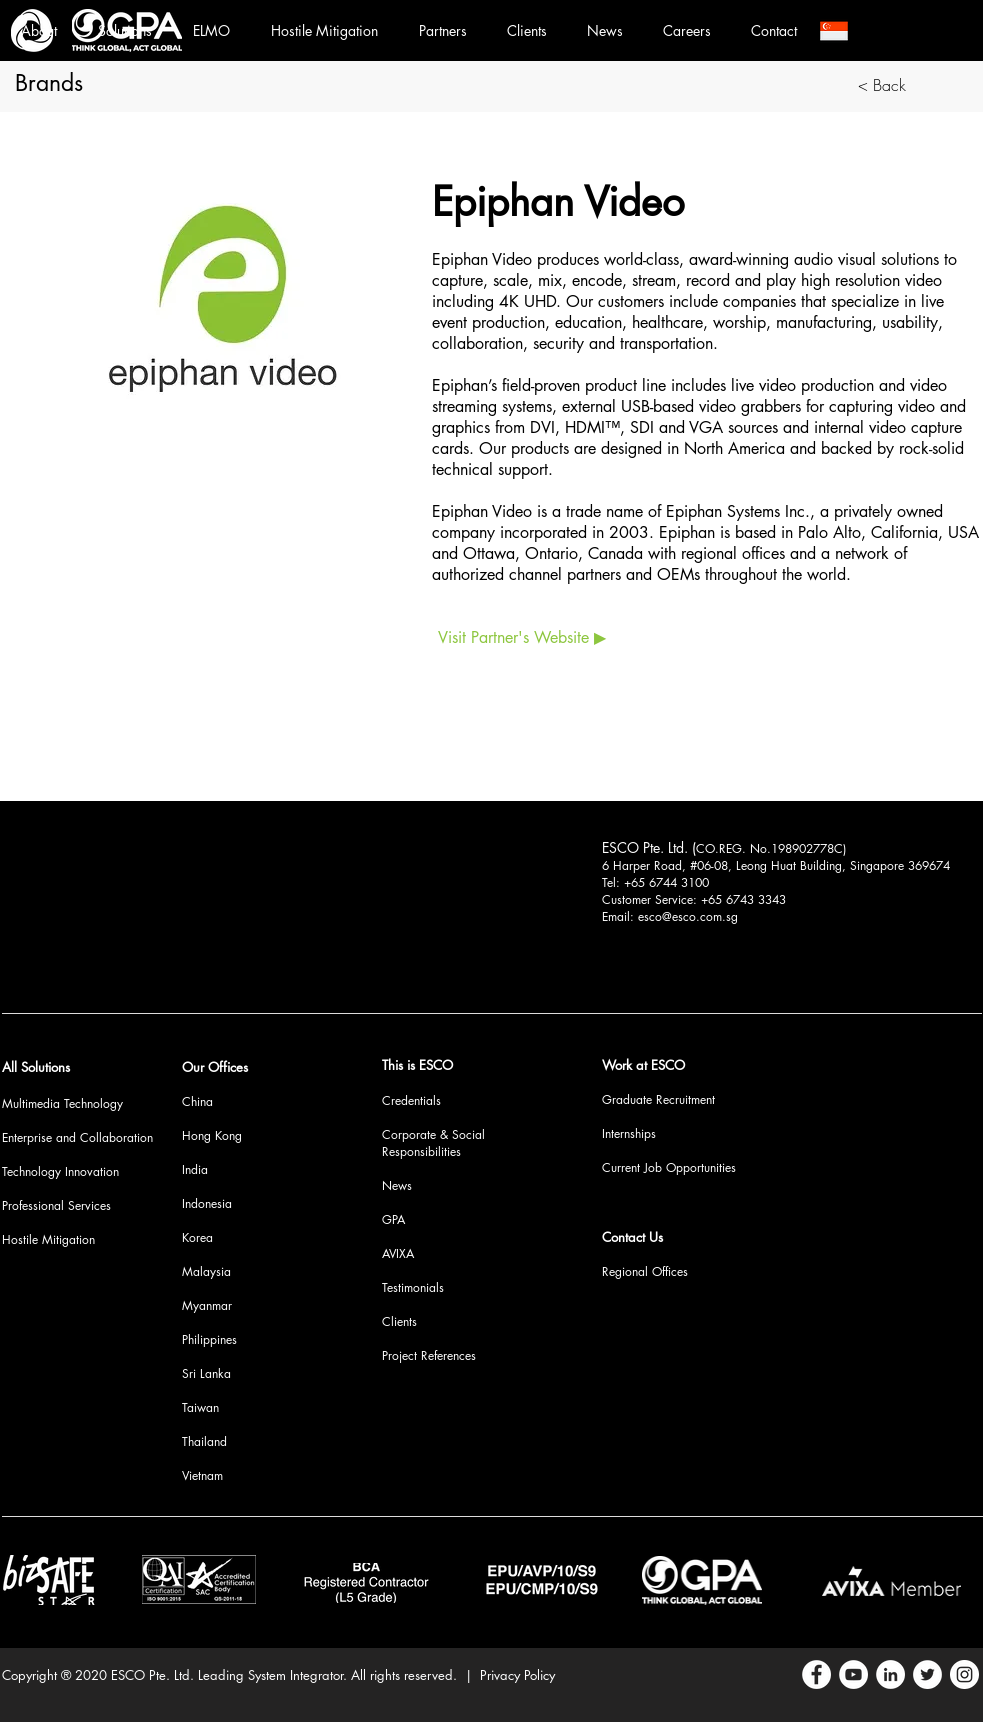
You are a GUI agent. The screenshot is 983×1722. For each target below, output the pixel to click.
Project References (429, 1355)
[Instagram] (964, 1674)
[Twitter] (927, 1674)
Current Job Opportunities (669, 1167)
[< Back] (882, 85)
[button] (834, 31)
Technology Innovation (60, 1171)
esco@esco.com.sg (688, 916)
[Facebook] (816, 1674)
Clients (399, 1321)
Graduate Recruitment (658, 1099)
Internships (629, 1133)
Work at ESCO (643, 1065)
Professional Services (56, 1205)
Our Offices (215, 1067)
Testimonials (413, 1287)
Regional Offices (645, 1271)
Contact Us (632, 1237)
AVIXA (398, 1253)
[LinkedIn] (890, 1674)
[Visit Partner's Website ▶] (522, 638)
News (397, 1185)
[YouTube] (853, 1674)
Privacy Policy (517, 1675)
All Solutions (36, 1067)
